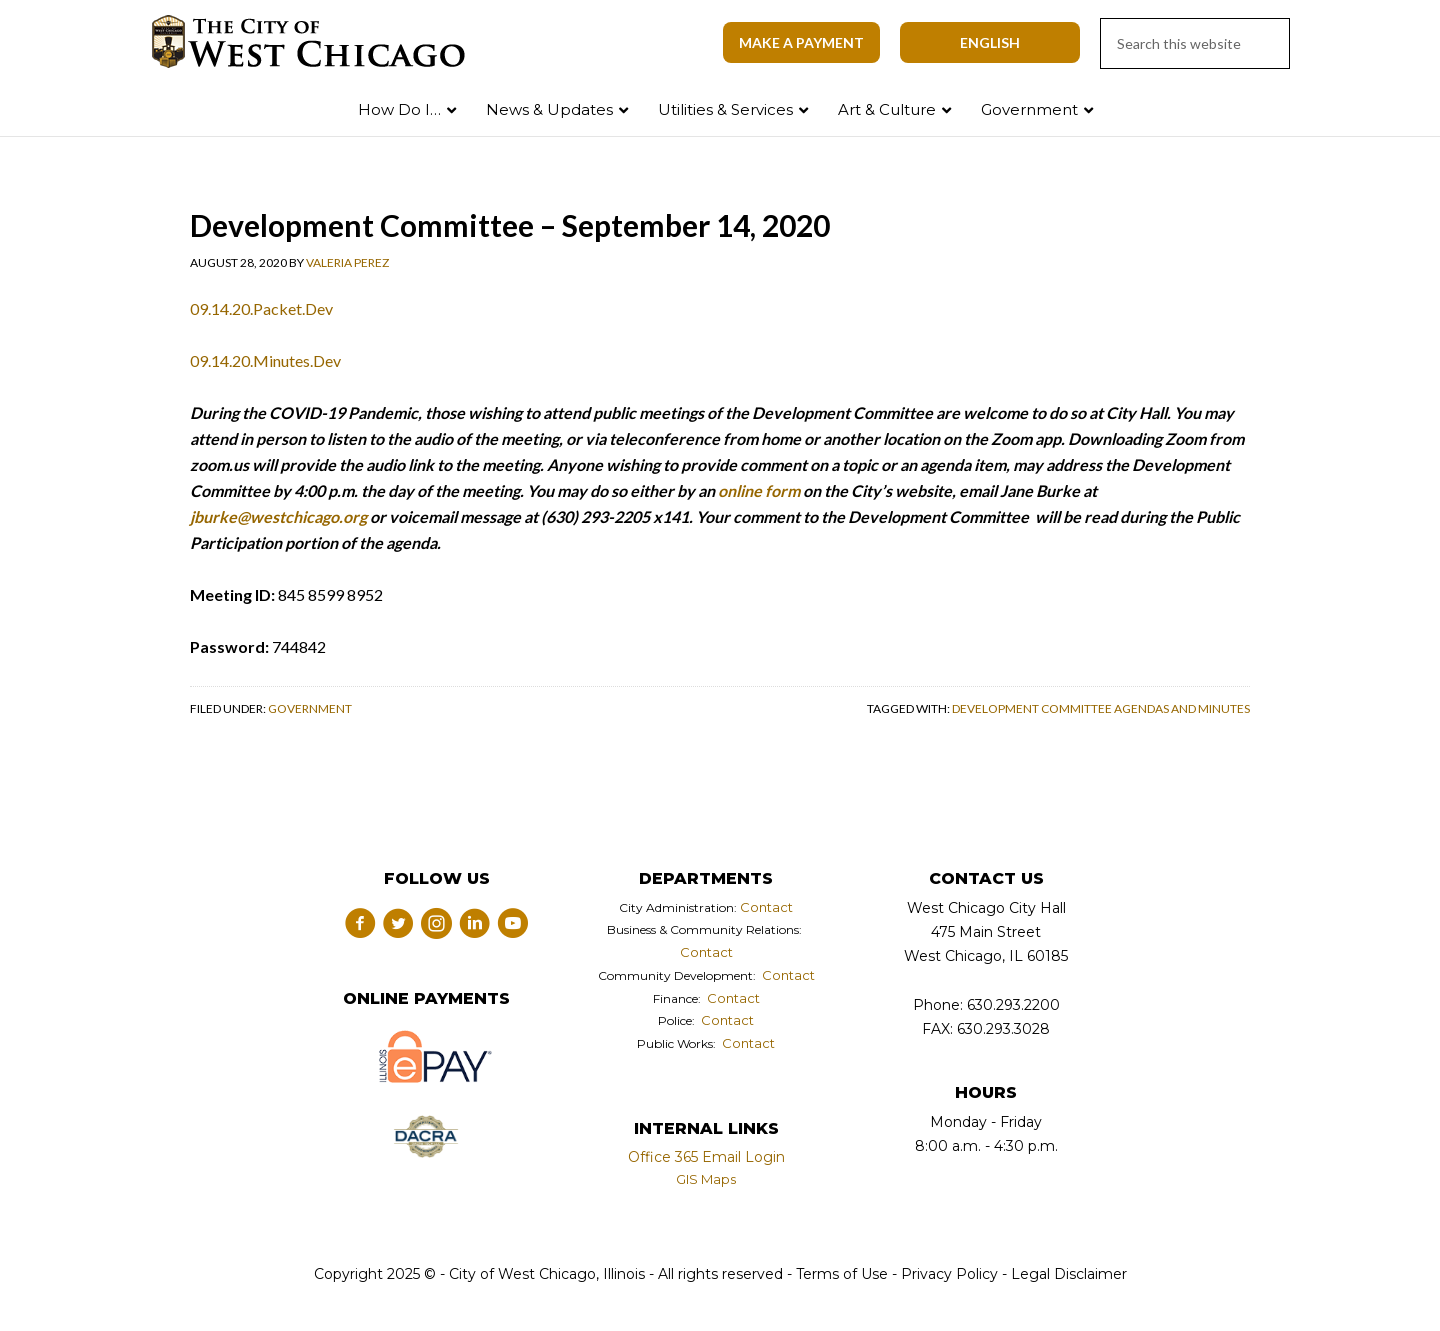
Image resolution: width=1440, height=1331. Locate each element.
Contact (766, 907)
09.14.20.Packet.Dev (261, 308)
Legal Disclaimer (1069, 1274)
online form (759, 490)
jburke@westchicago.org (278, 516)
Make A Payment (801, 42)
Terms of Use (840, 1274)
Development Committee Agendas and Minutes (1101, 708)
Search (1383, 105)
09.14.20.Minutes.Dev (265, 360)
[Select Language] (990, 42)
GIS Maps (706, 1179)
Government (310, 708)
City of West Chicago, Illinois (320, 42)
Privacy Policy (949, 1274)
